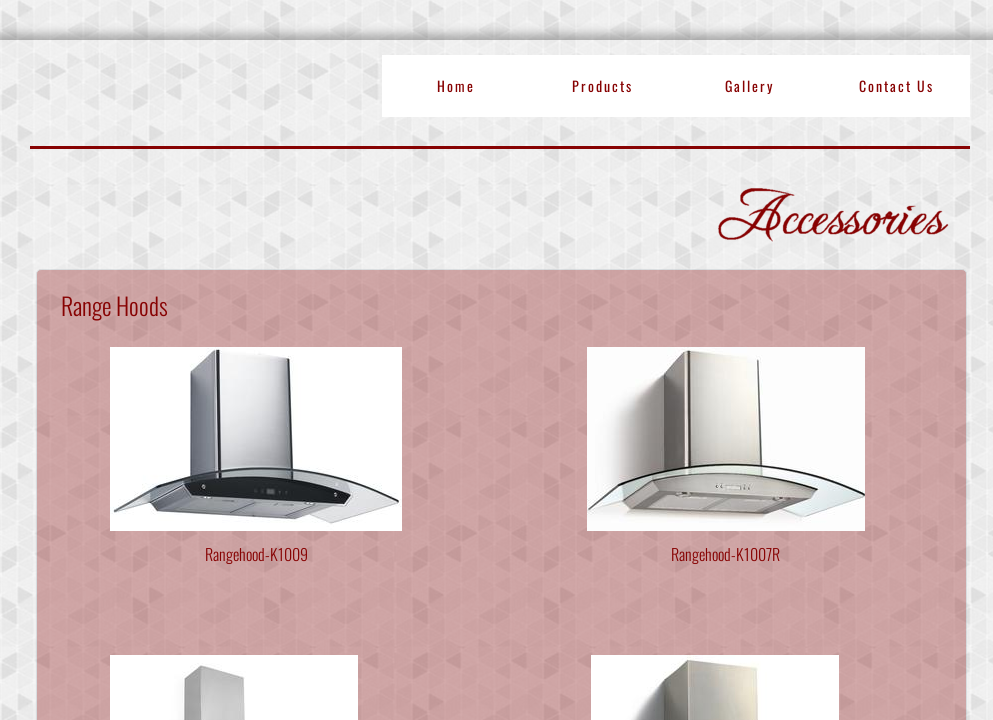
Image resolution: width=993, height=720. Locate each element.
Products (602, 85)
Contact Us (896, 85)
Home (456, 85)
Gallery (749, 85)
